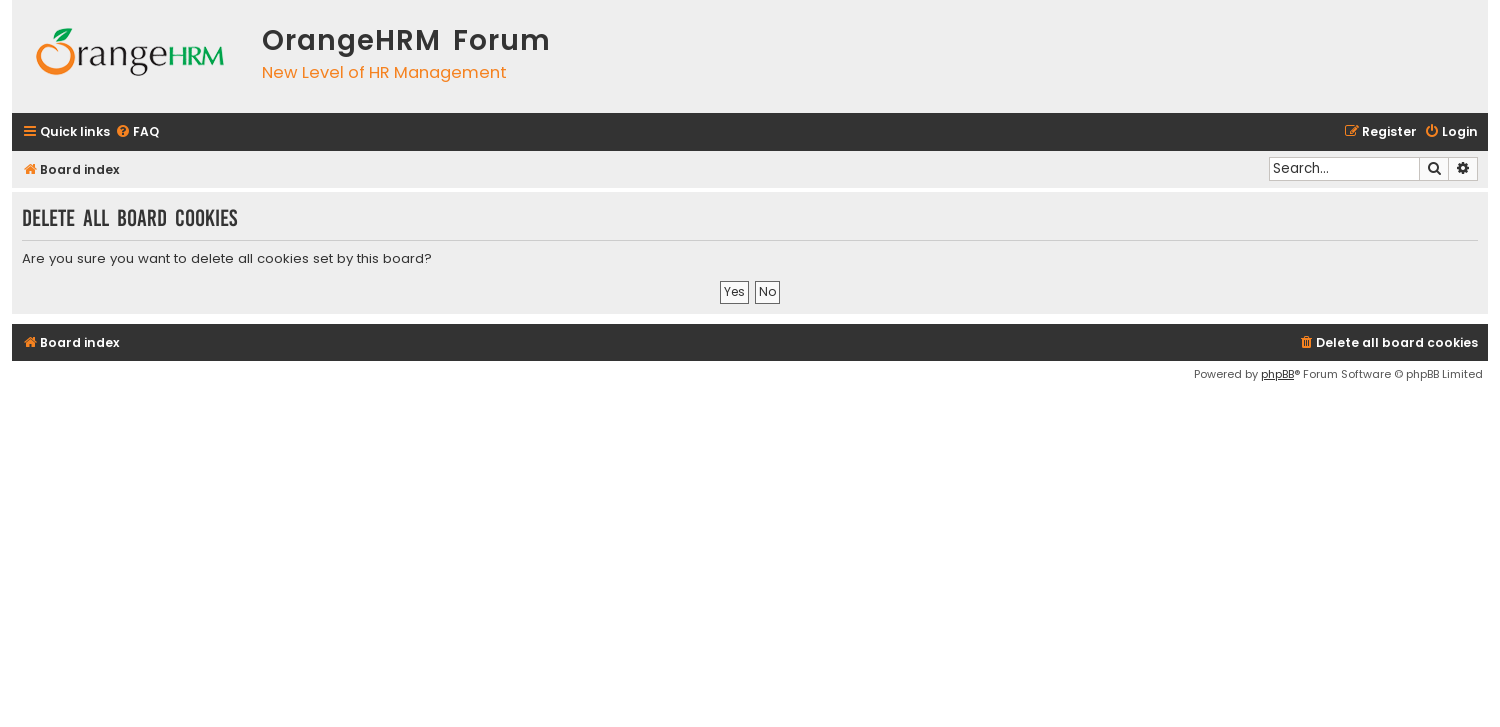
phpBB (1277, 374)
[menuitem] (137, 132)
